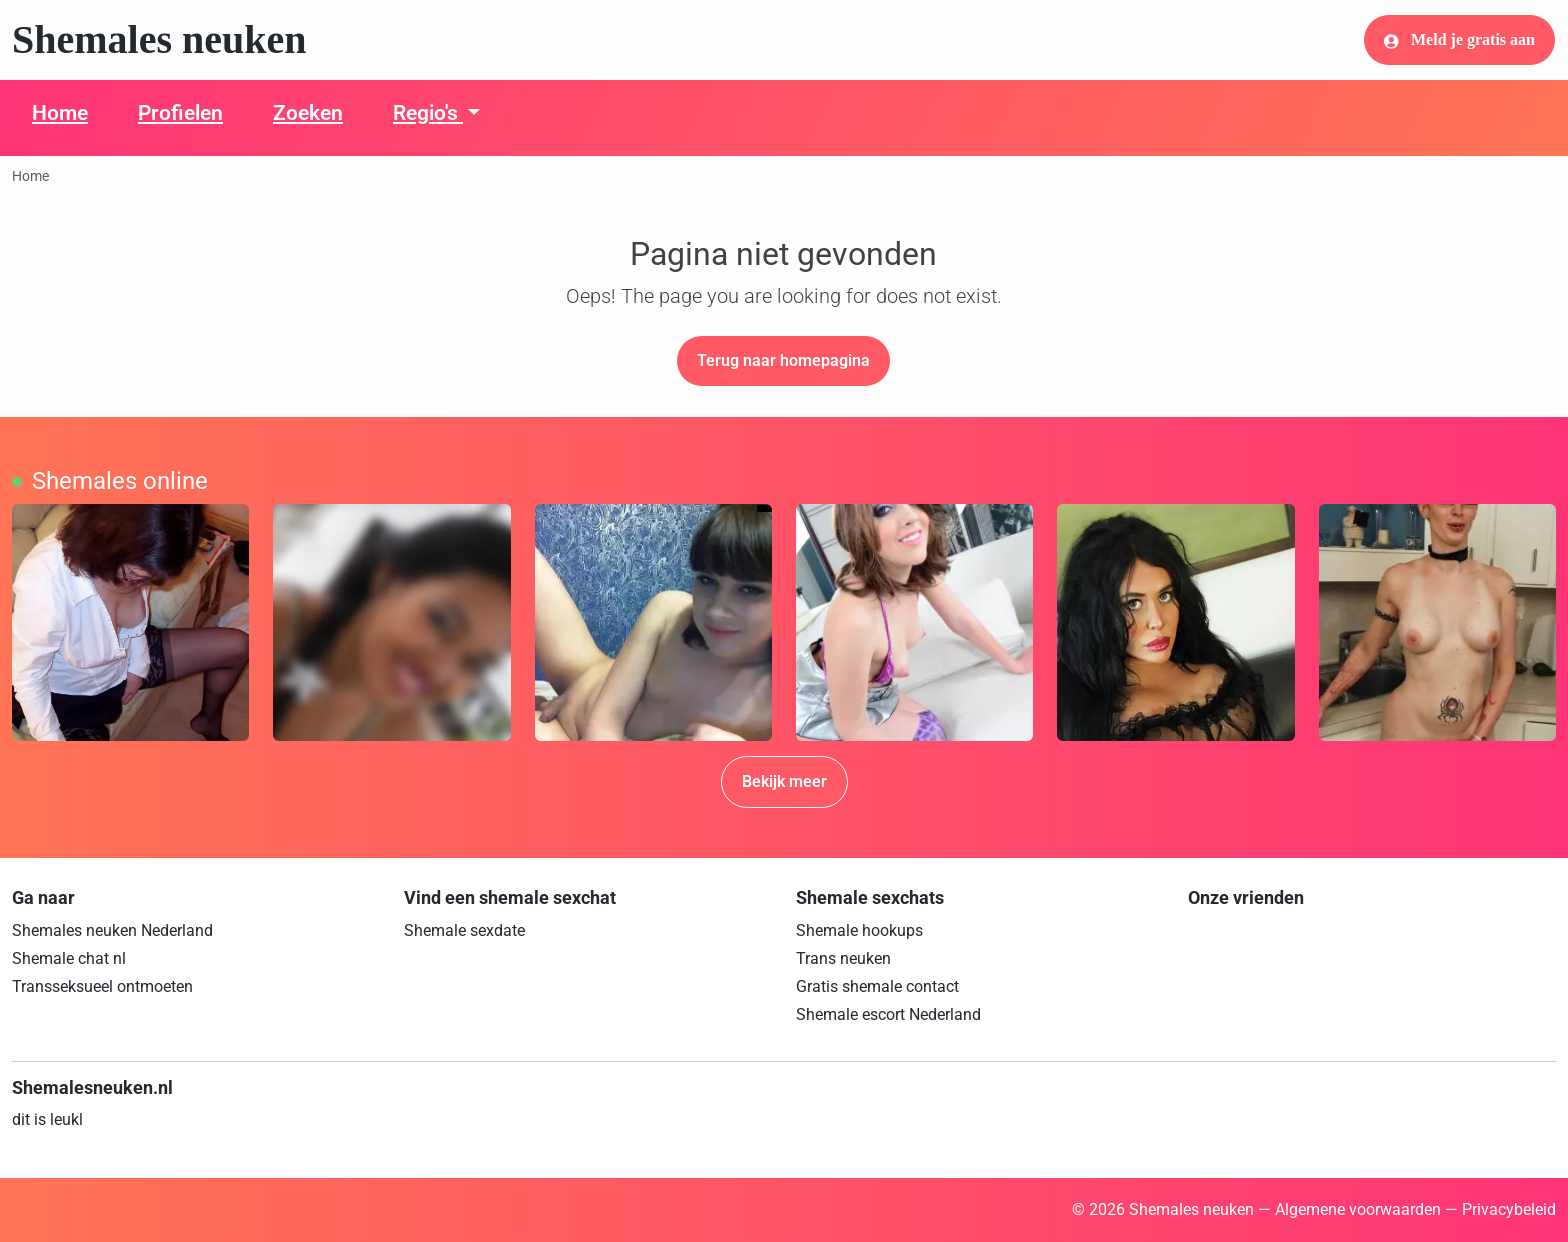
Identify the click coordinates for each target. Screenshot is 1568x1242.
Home (60, 113)
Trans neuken (843, 958)
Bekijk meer (784, 781)
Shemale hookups (859, 930)
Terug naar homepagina (783, 360)
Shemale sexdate (464, 930)
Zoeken (308, 113)
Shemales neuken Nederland (112, 930)
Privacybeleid (1509, 1209)
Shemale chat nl (69, 958)
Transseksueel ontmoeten (102, 986)
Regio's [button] (428, 113)
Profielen (180, 113)
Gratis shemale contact (877, 986)
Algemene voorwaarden (1358, 1209)
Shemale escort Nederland (888, 1014)
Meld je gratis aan (1459, 40)
